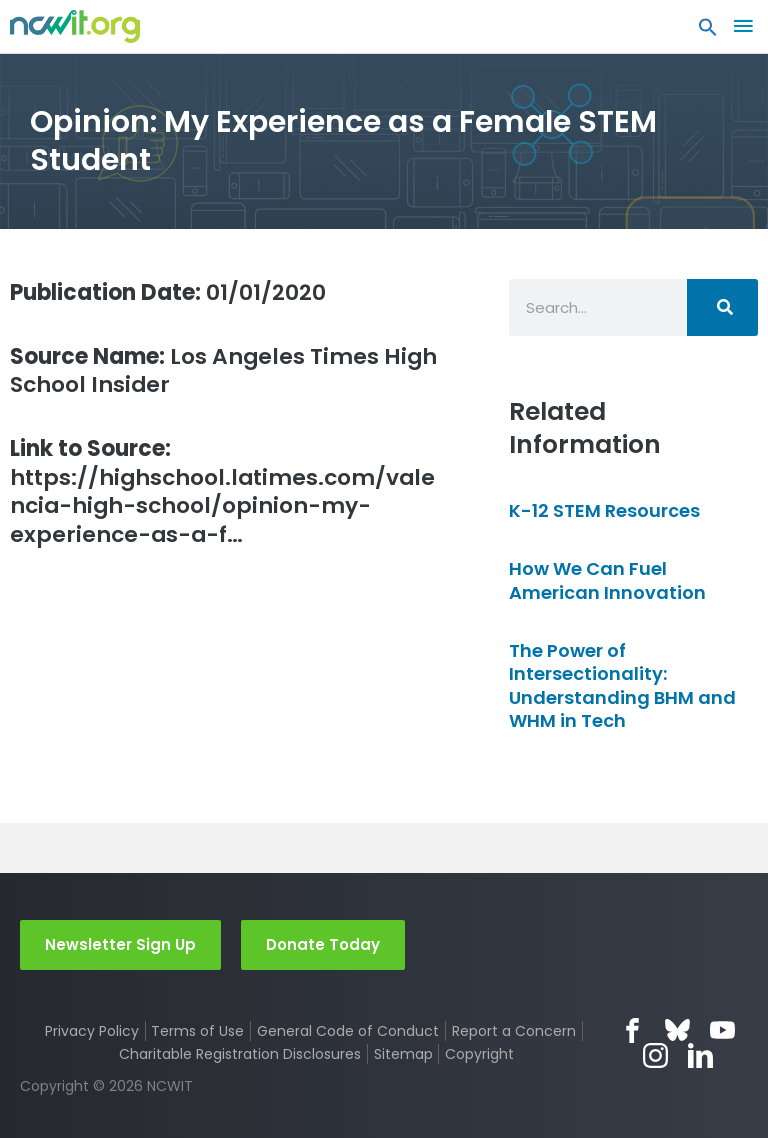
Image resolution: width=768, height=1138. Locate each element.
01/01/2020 (168, 292)
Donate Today (323, 944)
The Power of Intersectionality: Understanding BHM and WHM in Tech (622, 685)
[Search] (722, 307)
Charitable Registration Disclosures (240, 1054)
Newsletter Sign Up (120, 944)
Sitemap (403, 1054)
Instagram (655, 1055)
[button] (708, 32)
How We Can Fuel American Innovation (607, 580)
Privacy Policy (92, 1031)
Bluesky (677, 1030)
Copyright (479, 1054)
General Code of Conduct (348, 1031)
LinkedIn (700, 1055)
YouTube (722, 1030)
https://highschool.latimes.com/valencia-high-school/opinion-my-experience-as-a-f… (222, 492)
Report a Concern (514, 1031)
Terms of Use (197, 1031)
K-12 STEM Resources (604, 510)
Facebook (632, 1030)
